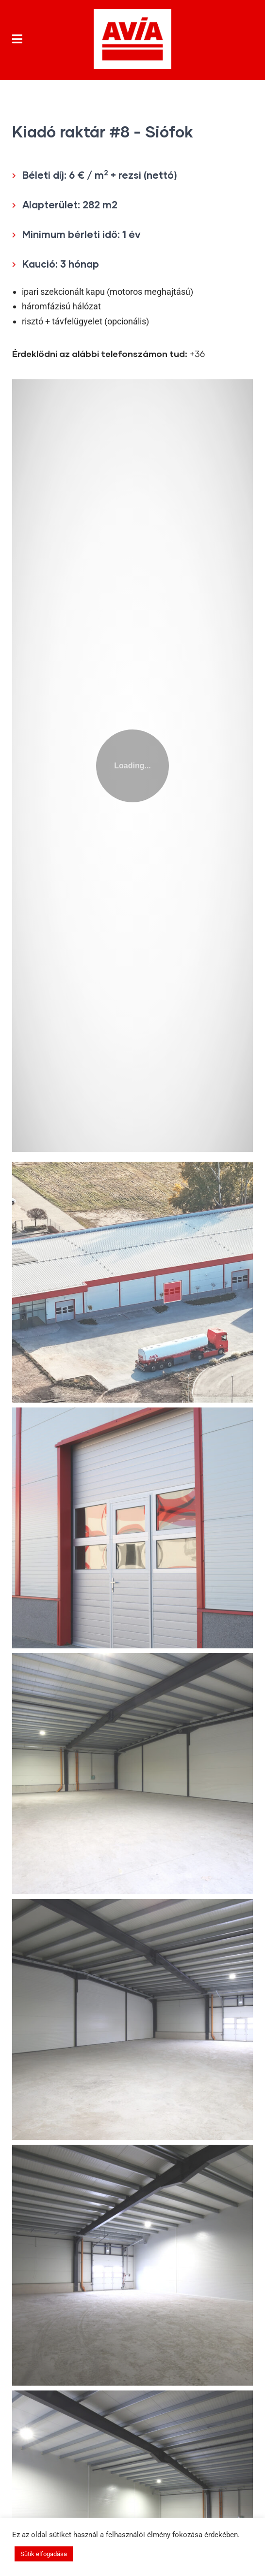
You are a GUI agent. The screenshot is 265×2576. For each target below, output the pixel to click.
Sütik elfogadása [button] (43, 2554)
